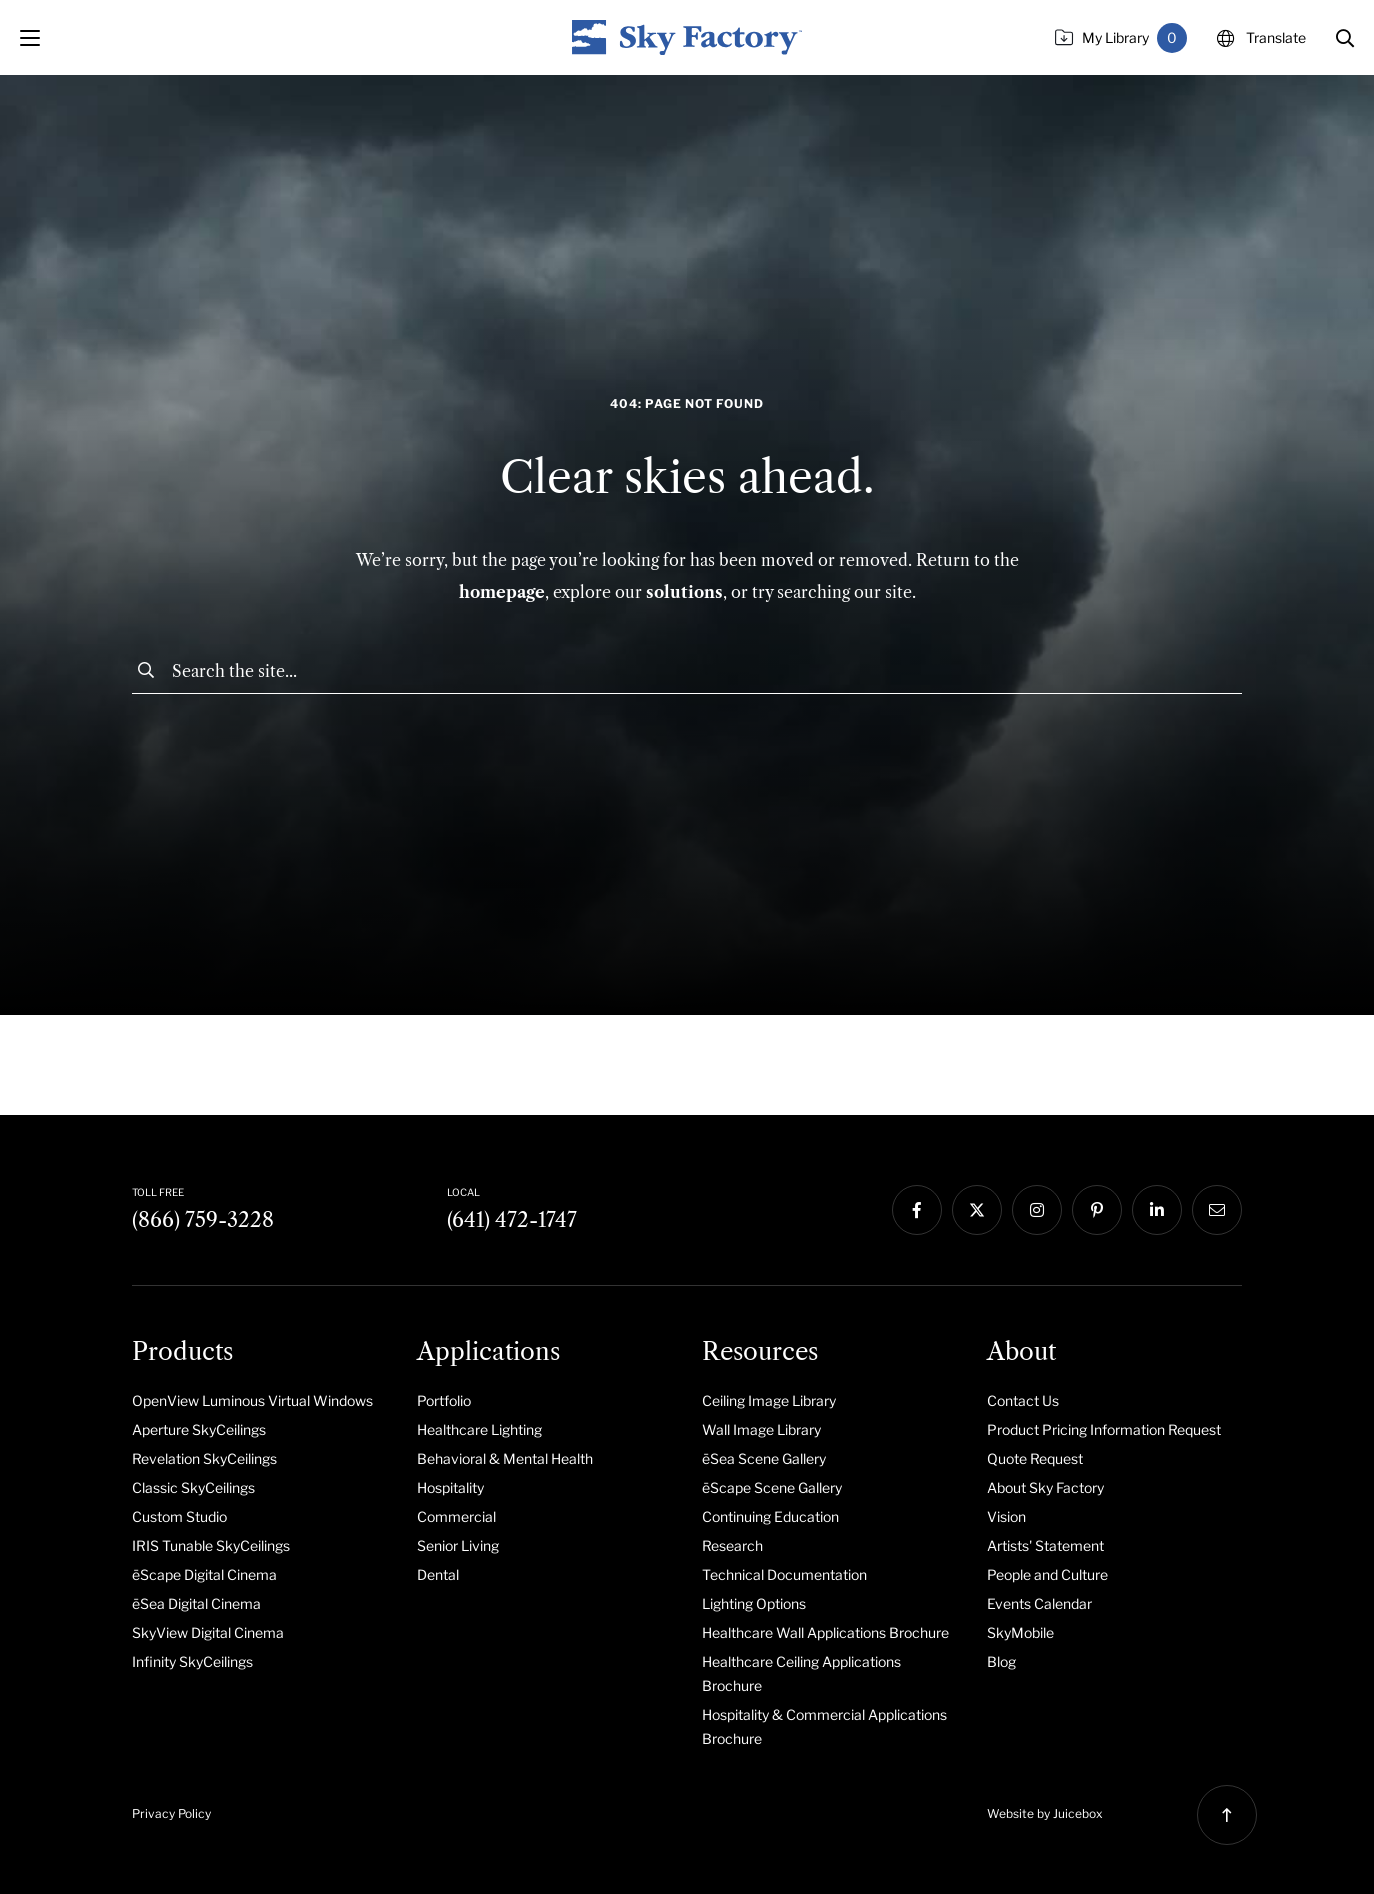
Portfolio (444, 1400)
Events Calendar (1039, 1603)
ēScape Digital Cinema (204, 1574)
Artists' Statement (1045, 1545)
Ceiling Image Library (769, 1400)
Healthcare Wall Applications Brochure (825, 1632)
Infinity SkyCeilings (192, 1661)
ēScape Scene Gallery (772, 1487)
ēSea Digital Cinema (196, 1603)
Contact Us (1023, 1400)
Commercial (456, 1516)
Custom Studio (179, 1516)
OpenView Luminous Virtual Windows (252, 1400)
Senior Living (458, 1545)
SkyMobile (1020, 1632)
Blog (1001, 1661)
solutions (684, 592)
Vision (1006, 1516)
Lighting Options (754, 1603)
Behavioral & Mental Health (505, 1458)
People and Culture (1047, 1574)
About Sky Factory (1045, 1487)
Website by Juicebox (1045, 1813)
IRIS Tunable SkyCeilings (211, 1545)
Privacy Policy (171, 1813)
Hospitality (450, 1487)
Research (732, 1545)
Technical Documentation (784, 1574)
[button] (1345, 38)
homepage (502, 592)
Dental (438, 1574)
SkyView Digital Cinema (208, 1632)
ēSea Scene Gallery (764, 1458)
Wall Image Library (761, 1429)
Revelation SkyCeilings (204, 1458)
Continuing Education (770, 1516)
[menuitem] (259, 1400)
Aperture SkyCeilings (199, 1429)
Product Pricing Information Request (1104, 1429)
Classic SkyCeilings (193, 1487)
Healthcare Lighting (479, 1429)
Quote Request (1035, 1458)
